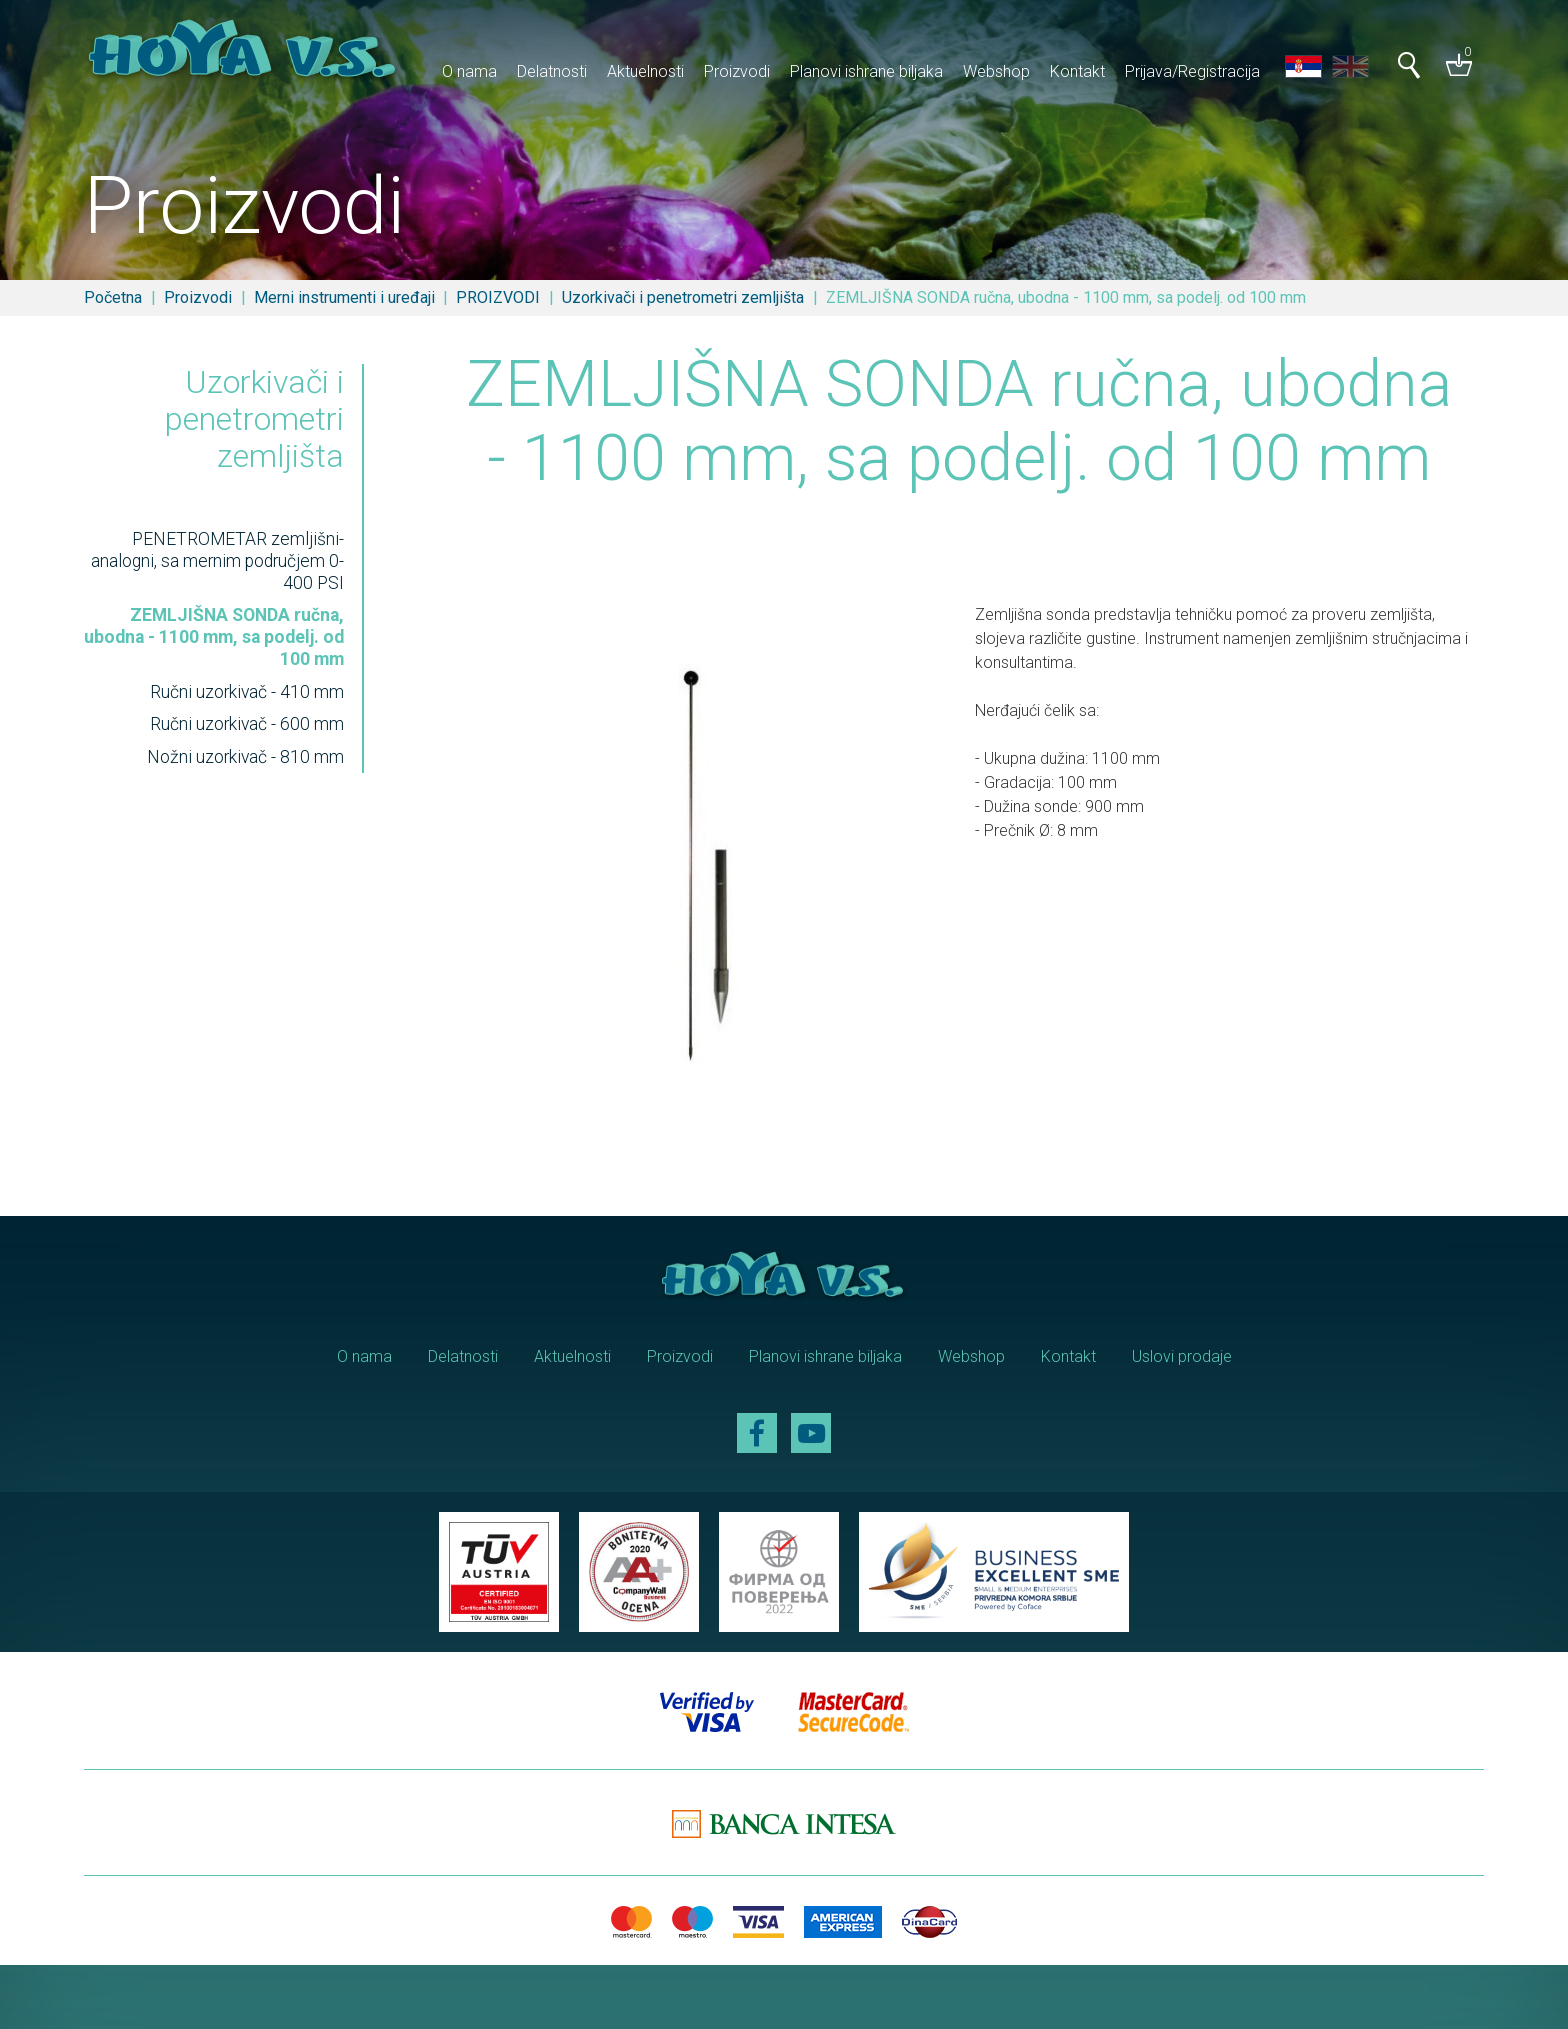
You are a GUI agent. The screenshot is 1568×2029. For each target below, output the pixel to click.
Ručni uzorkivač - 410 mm (247, 692)
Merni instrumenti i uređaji (344, 297)
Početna (113, 297)
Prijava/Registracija (1192, 71)
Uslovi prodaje (1182, 1356)
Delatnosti (552, 71)
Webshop (996, 71)
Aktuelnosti (645, 71)
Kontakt (1077, 71)
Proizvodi (737, 71)
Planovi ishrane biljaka (866, 71)
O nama (469, 71)
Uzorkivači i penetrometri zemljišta (683, 297)
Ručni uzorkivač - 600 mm (247, 724)
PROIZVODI (498, 297)
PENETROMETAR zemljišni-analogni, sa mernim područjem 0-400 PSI (217, 561)
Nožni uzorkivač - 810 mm (245, 757)
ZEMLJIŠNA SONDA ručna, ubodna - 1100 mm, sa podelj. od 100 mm (214, 637)
